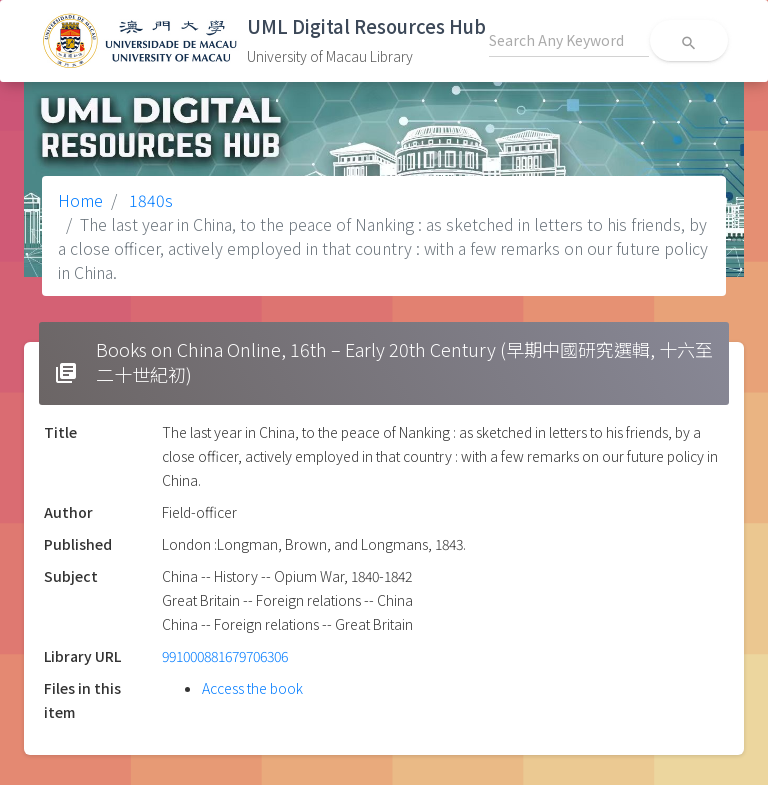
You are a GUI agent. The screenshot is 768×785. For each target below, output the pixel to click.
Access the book (252, 688)
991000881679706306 (225, 656)
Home (80, 200)
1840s (149, 200)
